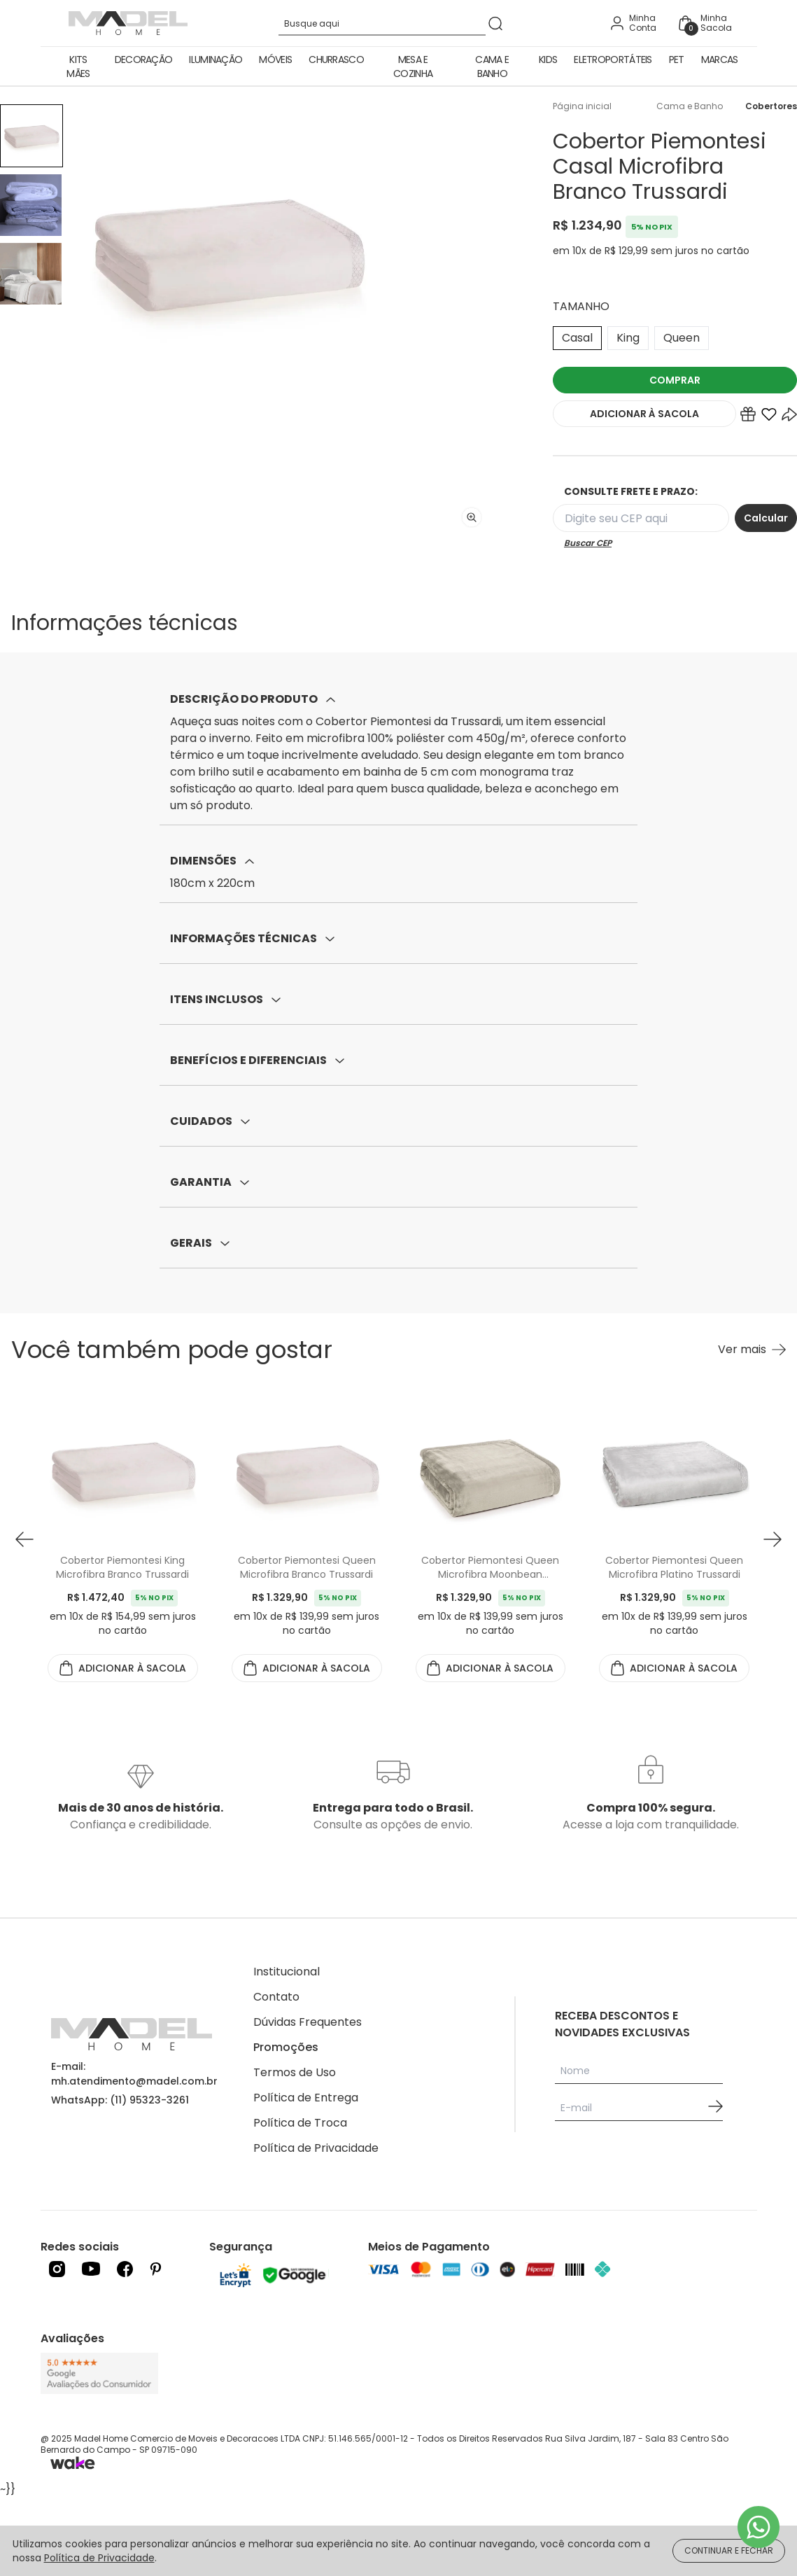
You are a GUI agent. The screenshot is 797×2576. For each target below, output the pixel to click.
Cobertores (771, 106)
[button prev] (24, 1539)
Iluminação (215, 59)
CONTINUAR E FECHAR (728, 2550)
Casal (577, 338)
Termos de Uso (294, 2072)
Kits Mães (78, 66)
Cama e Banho (492, 66)
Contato (276, 1997)
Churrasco (336, 59)
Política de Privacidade (316, 2148)
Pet (676, 59)
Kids (548, 59)
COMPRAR (674, 380)
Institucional (286, 1971)
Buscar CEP (588, 543)
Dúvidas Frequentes (307, 2022)
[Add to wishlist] (769, 417)
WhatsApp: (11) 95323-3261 (120, 2100)
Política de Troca (300, 2123)
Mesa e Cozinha (412, 66)
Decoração (144, 59)
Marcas (719, 59)
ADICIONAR (644, 414)
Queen (681, 338)
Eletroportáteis (613, 59)
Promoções (285, 2047)
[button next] (772, 1539)
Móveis (275, 59)
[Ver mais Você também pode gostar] (752, 1349)
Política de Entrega (305, 2098)
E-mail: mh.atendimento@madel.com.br (134, 2073)
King (628, 338)
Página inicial (582, 106)
